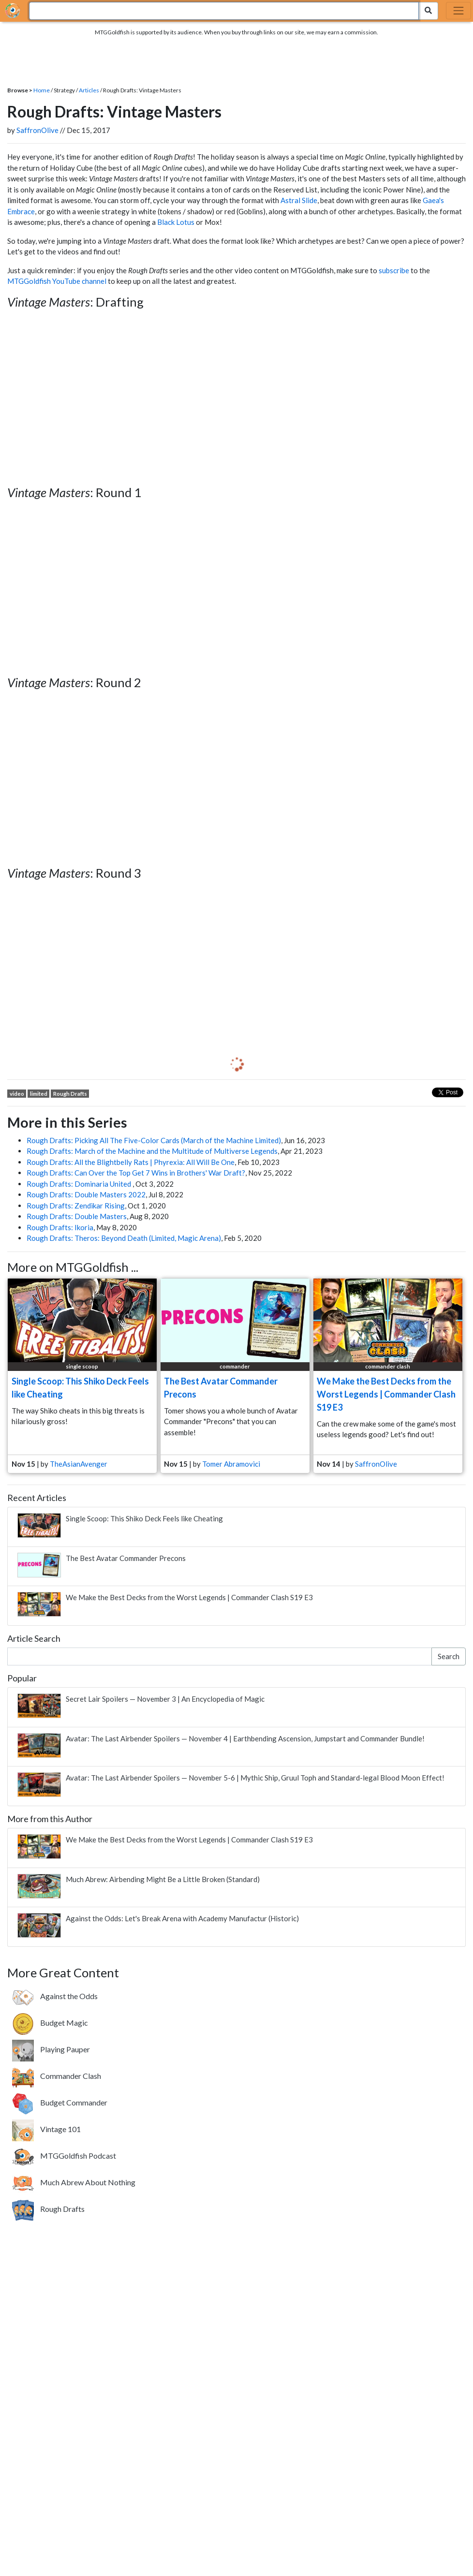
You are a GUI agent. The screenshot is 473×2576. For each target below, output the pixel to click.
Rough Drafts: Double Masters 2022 (86, 1194)
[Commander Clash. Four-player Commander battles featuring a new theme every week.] (56, 2076)
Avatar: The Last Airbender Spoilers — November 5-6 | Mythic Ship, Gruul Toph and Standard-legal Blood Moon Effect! (255, 1777)
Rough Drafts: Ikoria (60, 1227)
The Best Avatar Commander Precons (126, 1558)
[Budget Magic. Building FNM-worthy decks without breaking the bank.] (50, 2022)
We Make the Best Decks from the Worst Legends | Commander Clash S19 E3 (386, 1394)
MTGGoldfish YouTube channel (56, 281)
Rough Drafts (70, 1093)
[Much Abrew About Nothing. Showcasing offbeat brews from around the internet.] (73, 2182)
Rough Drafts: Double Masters (77, 1216)
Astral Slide (299, 200)
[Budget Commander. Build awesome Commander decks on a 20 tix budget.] (59, 2102)
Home (41, 90)
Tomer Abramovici (231, 1463)
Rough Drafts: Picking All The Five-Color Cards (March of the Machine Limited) (154, 1140)
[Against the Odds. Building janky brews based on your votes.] (55, 1996)
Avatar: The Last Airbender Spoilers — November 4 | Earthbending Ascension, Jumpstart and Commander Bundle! (245, 1738)
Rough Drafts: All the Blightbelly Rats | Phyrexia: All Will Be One (131, 1162)
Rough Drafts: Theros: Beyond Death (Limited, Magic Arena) (124, 1238)
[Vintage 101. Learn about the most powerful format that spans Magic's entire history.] (46, 2129)
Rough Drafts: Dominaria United (80, 1183)
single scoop (82, 1366)
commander (235, 1366)
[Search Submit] (428, 11)
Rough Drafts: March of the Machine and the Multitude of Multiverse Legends (152, 1151)
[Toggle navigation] (458, 10)
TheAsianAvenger (78, 1463)
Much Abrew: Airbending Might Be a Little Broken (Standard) (163, 1879)
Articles (89, 90)
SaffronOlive (37, 130)
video (17, 1093)
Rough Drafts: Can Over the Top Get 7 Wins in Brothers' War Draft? (136, 1172)
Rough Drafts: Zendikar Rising (76, 1205)
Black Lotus (175, 222)
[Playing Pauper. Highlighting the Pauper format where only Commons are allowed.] (51, 2049)
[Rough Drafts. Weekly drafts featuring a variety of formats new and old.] (48, 2209)
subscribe (394, 270)
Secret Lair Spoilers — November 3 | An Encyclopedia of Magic (165, 1698)
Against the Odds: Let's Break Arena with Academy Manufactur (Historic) (182, 1918)
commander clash (387, 1366)
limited (38, 1093)
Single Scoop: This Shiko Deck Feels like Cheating (144, 1518)
